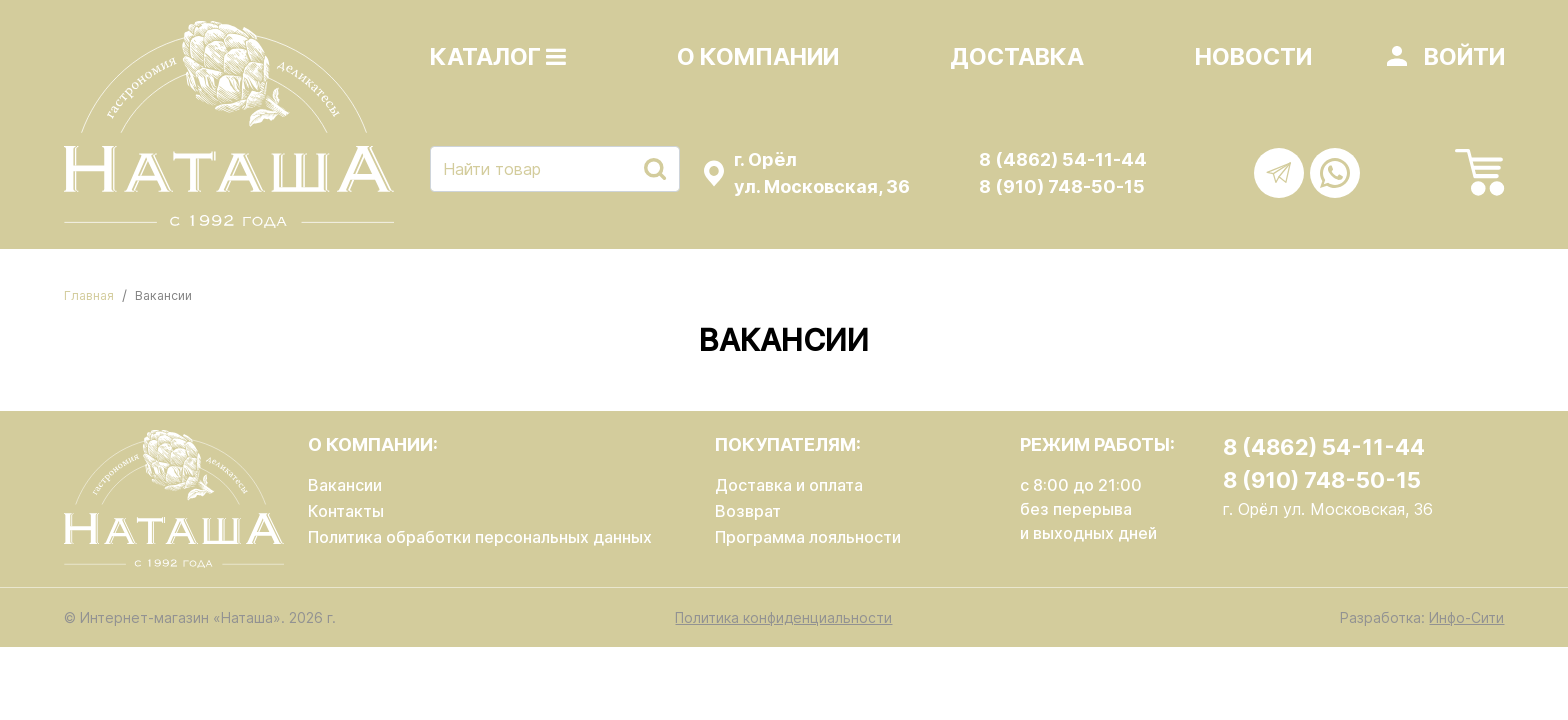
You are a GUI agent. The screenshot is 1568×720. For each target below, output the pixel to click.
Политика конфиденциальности (783, 617)
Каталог (498, 57)
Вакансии (345, 485)
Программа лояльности (808, 537)
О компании (758, 57)
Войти (1464, 57)
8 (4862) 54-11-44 (1063, 159)
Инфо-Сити (1466, 617)
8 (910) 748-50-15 (1062, 186)
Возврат (748, 511)
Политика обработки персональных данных (480, 537)
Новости (1253, 57)
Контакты (346, 511)
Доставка (1017, 57)
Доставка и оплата (789, 485)
